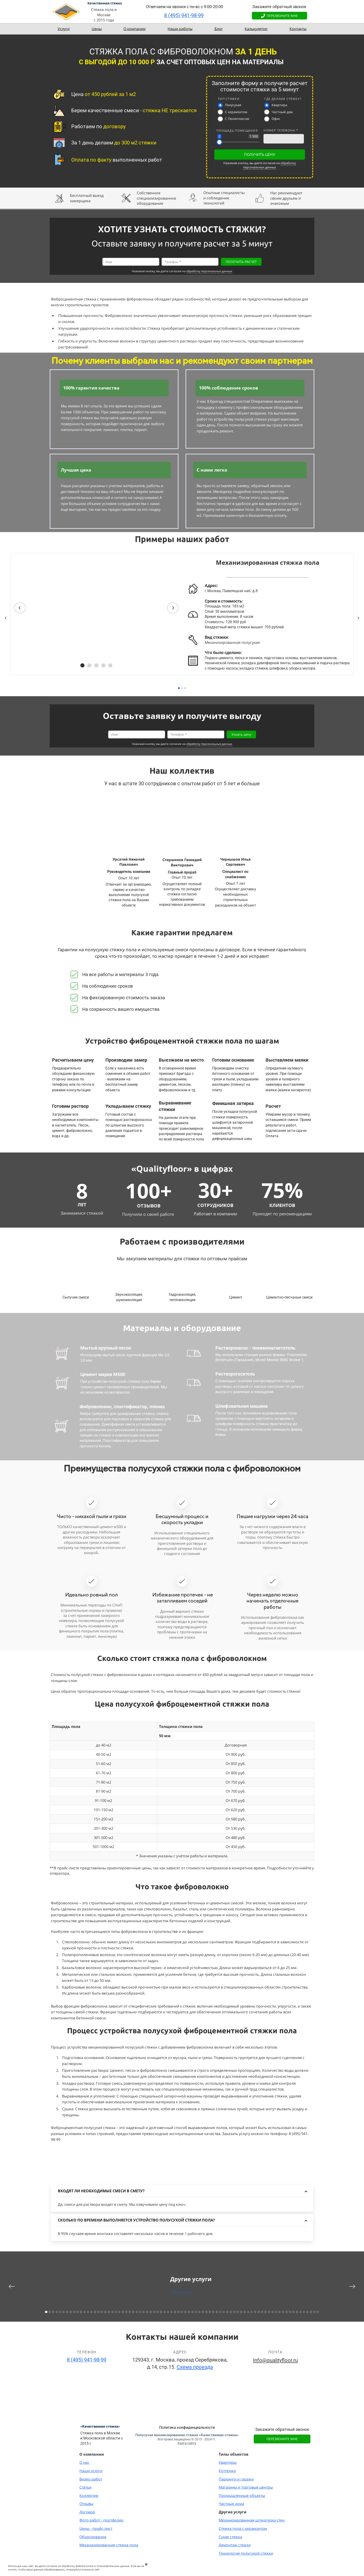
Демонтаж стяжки (235, 2560)
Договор (87, 2527)
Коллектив (88, 2511)
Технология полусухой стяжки (246, 2569)
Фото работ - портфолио (101, 2536)
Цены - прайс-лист (95, 2544)
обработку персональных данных (269, 165)
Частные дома (231, 2519)
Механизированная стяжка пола (108, 2560)
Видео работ (90, 2494)
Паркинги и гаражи (236, 2494)
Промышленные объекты (242, 2511)
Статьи (85, 2503)
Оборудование (92, 2552)
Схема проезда (195, 2383)
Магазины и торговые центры (246, 2503)
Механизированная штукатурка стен (252, 2536)
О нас (84, 2478)
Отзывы (86, 2519)
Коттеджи (227, 2486)
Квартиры (228, 2478)
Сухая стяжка (230, 2552)
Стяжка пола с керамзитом (243, 2544)
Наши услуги (90, 2486)
